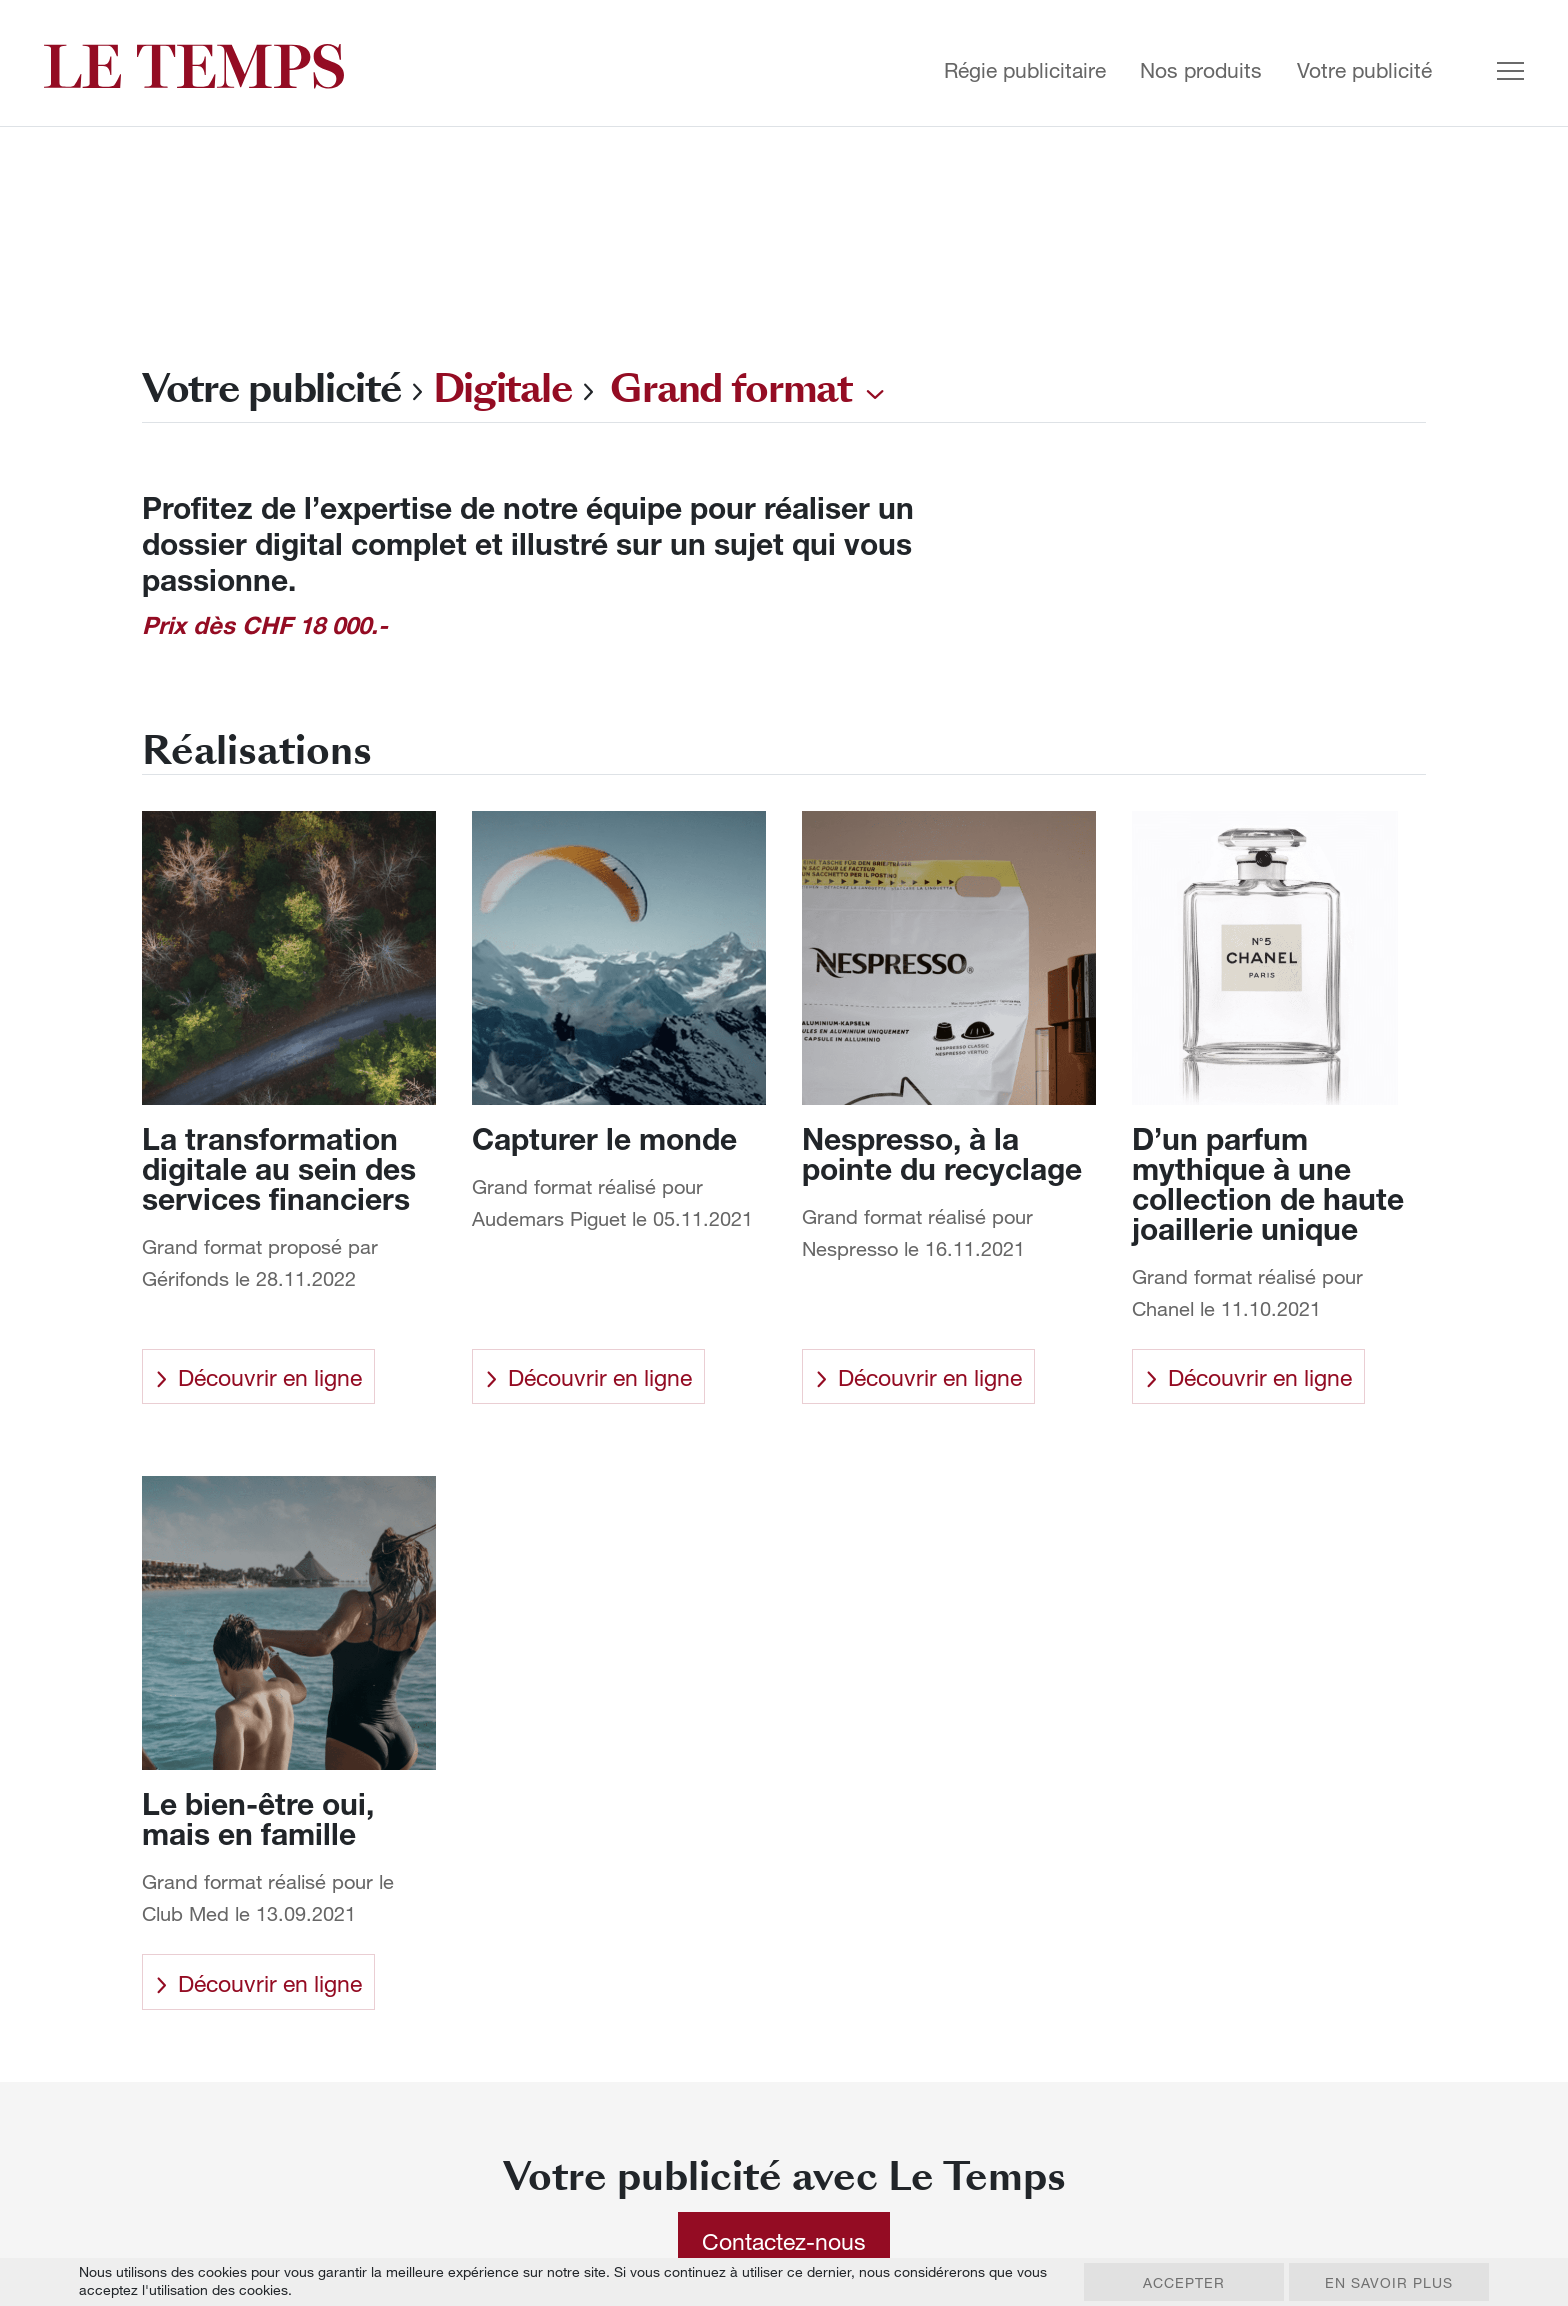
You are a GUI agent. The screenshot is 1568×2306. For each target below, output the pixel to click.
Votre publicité (1364, 70)
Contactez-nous (784, 2241)
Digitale (503, 388)
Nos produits (1201, 70)
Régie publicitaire (1025, 70)
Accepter (1184, 2282)
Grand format (730, 388)
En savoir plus (1389, 2282)
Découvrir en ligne (258, 1377)
